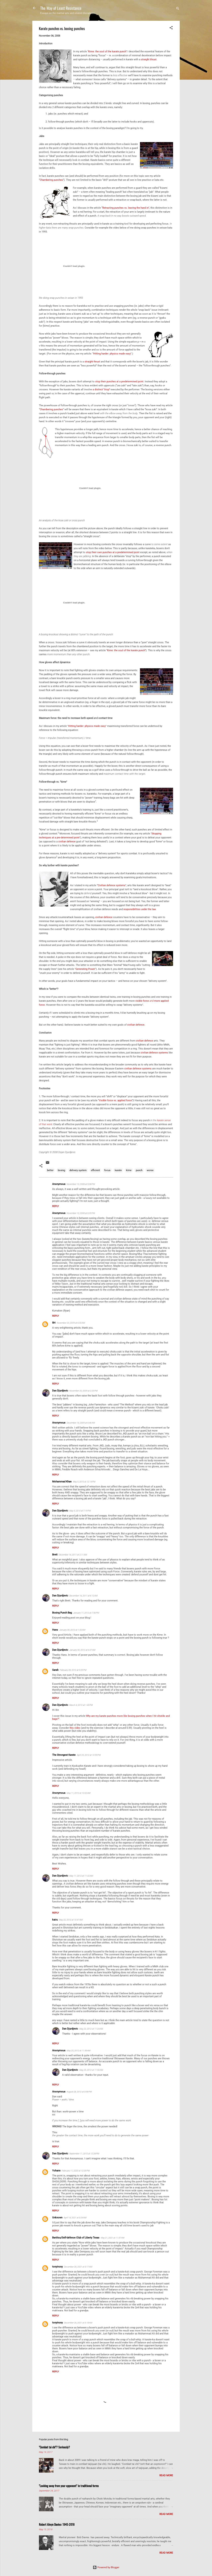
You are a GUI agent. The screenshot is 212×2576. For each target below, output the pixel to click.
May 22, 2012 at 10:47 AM (71, 1920)
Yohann (56, 2170)
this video (75, 1727)
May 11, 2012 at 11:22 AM (81, 1876)
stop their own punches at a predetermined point (112, 552)
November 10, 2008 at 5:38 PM (81, 1184)
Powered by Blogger (106, 2567)
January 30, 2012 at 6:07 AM (82, 1650)
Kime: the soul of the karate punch (107, 51)
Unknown (57, 2217)
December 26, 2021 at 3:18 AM (78, 2322)
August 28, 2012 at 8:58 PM (79, 2091)
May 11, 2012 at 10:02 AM (78, 1793)
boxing (61, 1170)
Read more (166, 2475)
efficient (95, 1170)
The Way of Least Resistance (60, 8)
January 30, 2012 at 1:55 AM (72, 1630)
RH (53, 1322)
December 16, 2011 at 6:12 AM (83, 1595)
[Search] (178, 9)
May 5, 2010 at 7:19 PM (80, 1510)
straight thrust (149, 59)
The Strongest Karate (64, 1754)
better (50, 1170)
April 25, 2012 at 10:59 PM (89, 1755)
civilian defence (67, 841)
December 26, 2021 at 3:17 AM (78, 2267)
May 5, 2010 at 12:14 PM (84, 1481)
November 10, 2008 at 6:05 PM (81, 1213)
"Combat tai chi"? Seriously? (54, 2447)
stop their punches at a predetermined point (119, 381)
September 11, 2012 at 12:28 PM (84, 2153)
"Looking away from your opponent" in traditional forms (69, 2486)
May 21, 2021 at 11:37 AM (112, 2237)
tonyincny (57, 2266)
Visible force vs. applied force (115, 1100)
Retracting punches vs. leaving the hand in (125, 207)
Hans (55, 1629)
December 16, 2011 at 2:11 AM (73, 1554)
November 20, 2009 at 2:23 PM (83, 1390)
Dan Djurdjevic (60, 1390)
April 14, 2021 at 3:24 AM (75, 2217)
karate (118, 1170)
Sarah (55, 1669)
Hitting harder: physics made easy (112, 353)
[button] (171, 28)
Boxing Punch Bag (62, 1612)
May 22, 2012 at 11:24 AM (91, 2029)
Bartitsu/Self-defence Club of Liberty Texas (75, 2237)
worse (150, 1170)
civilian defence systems (154, 1052)
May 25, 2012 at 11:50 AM (91, 2070)
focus (107, 1170)
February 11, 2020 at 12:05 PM (76, 2170)
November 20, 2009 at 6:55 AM (71, 1323)
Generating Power (85, 968)
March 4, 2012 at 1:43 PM (81, 1705)
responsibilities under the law (139, 909)
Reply (55, 1206)
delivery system (78, 1170)
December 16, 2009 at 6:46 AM (81, 1423)
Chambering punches (51, 179)
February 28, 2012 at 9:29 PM (73, 1670)
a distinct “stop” (101, 389)
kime (129, 1170)
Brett (54, 1554)
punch (139, 1170)
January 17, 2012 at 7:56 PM (86, 1613)
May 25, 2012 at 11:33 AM (78, 2050)
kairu (55, 1919)
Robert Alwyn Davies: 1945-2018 (57, 2524)
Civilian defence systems (111, 885)
